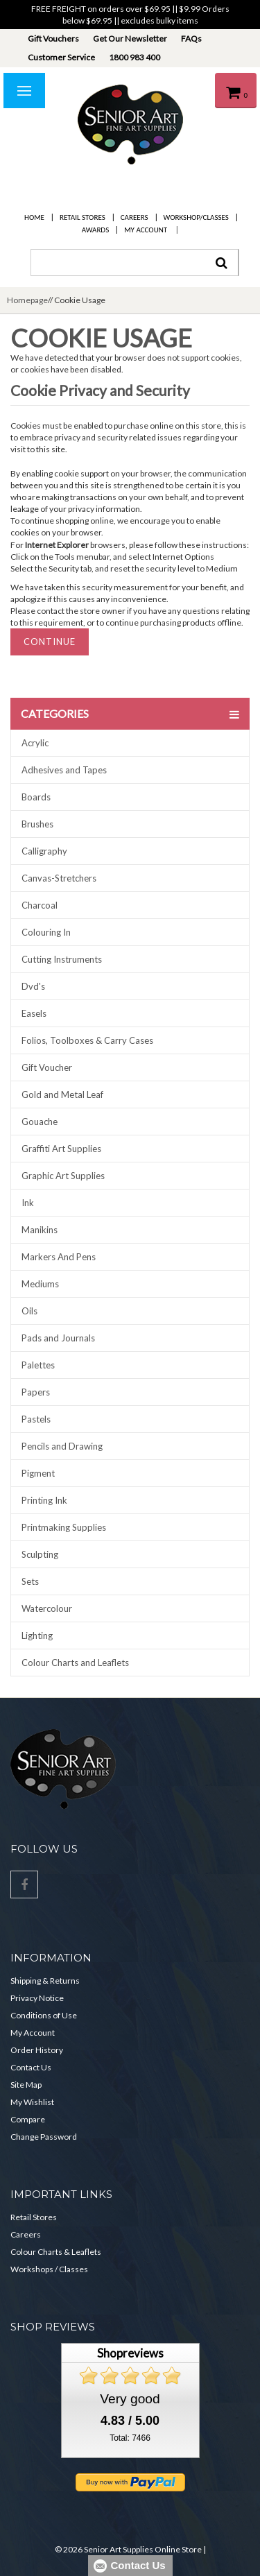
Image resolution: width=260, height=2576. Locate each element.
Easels (33, 1013)
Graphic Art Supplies (63, 1175)
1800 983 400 (134, 57)
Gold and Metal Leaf (62, 1094)
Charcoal (39, 905)
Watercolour (46, 1608)
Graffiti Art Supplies (61, 1148)
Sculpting (39, 1554)
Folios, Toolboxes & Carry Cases (87, 1040)
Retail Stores (82, 217)
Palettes (38, 1365)
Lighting (37, 1635)
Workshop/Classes (196, 217)
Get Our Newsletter (130, 38)
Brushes (37, 824)
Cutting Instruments (61, 959)
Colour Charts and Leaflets (75, 1662)
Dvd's (33, 986)
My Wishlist (32, 2102)
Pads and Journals (58, 1337)
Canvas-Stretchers (58, 878)
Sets (30, 1581)
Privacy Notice (37, 1998)
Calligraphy (44, 851)
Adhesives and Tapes (64, 769)
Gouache (39, 1121)
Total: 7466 (130, 2438)
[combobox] (135, 262)
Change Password (43, 2136)
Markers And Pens (58, 1256)
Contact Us (30, 2067)
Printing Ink (44, 1500)
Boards (36, 796)
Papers (35, 1392)
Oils (29, 1310)
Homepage (27, 300)
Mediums (40, 1283)
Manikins (39, 1229)
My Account (145, 229)
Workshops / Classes (49, 2269)
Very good (129, 2399)
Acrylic (35, 742)
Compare (27, 2119)
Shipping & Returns (45, 1980)
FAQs (191, 38)
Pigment (38, 1473)
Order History (36, 2050)
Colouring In (46, 932)
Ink (27, 1202)
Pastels (36, 1419)
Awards (95, 229)
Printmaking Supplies (63, 1527)
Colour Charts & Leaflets (55, 2252)
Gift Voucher (46, 1067)
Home (34, 217)
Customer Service (61, 57)
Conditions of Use (43, 2015)
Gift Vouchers (53, 38)
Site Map (26, 2084)
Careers (134, 217)
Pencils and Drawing (62, 1446)
